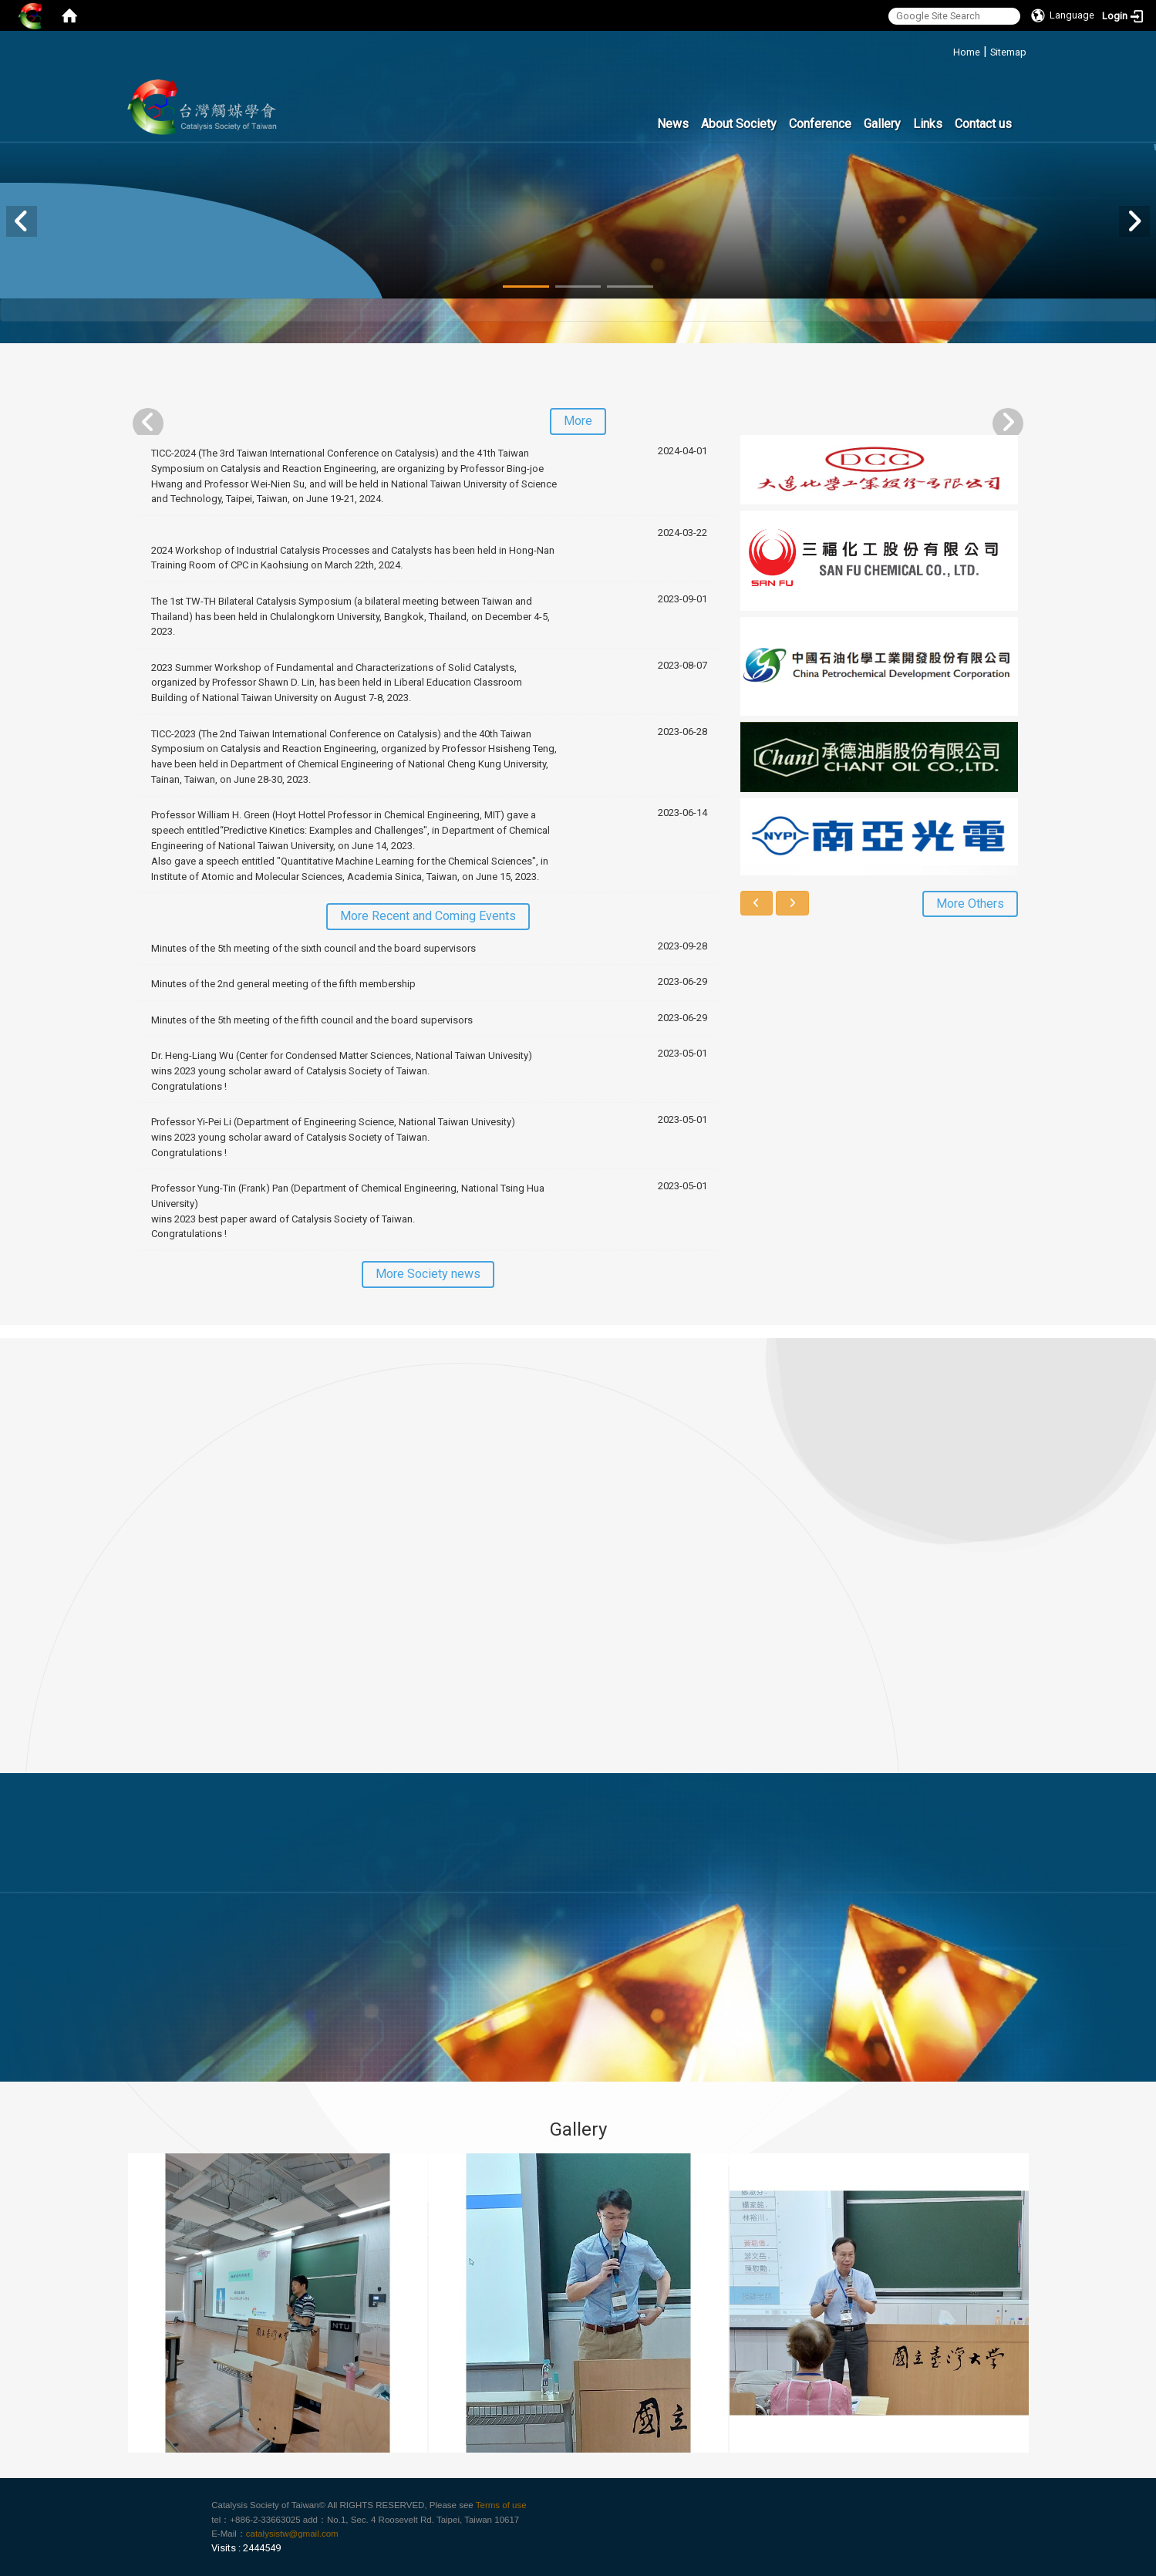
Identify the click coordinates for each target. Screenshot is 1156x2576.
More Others (970, 903)
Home (966, 52)
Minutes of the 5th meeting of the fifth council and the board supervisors (312, 1020)
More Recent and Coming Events (428, 916)
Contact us (983, 123)
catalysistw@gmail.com (292, 2533)
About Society (739, 123)
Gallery (882, 123)
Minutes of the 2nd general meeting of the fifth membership (283, 984)
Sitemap (1008, 52)
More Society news (428, 1273)
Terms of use (501, 2505)
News (673, 123)
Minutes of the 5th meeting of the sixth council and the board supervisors (313, 948)
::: (947, 50)
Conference (820, 123)
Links (927, 123)
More (578, 420)
